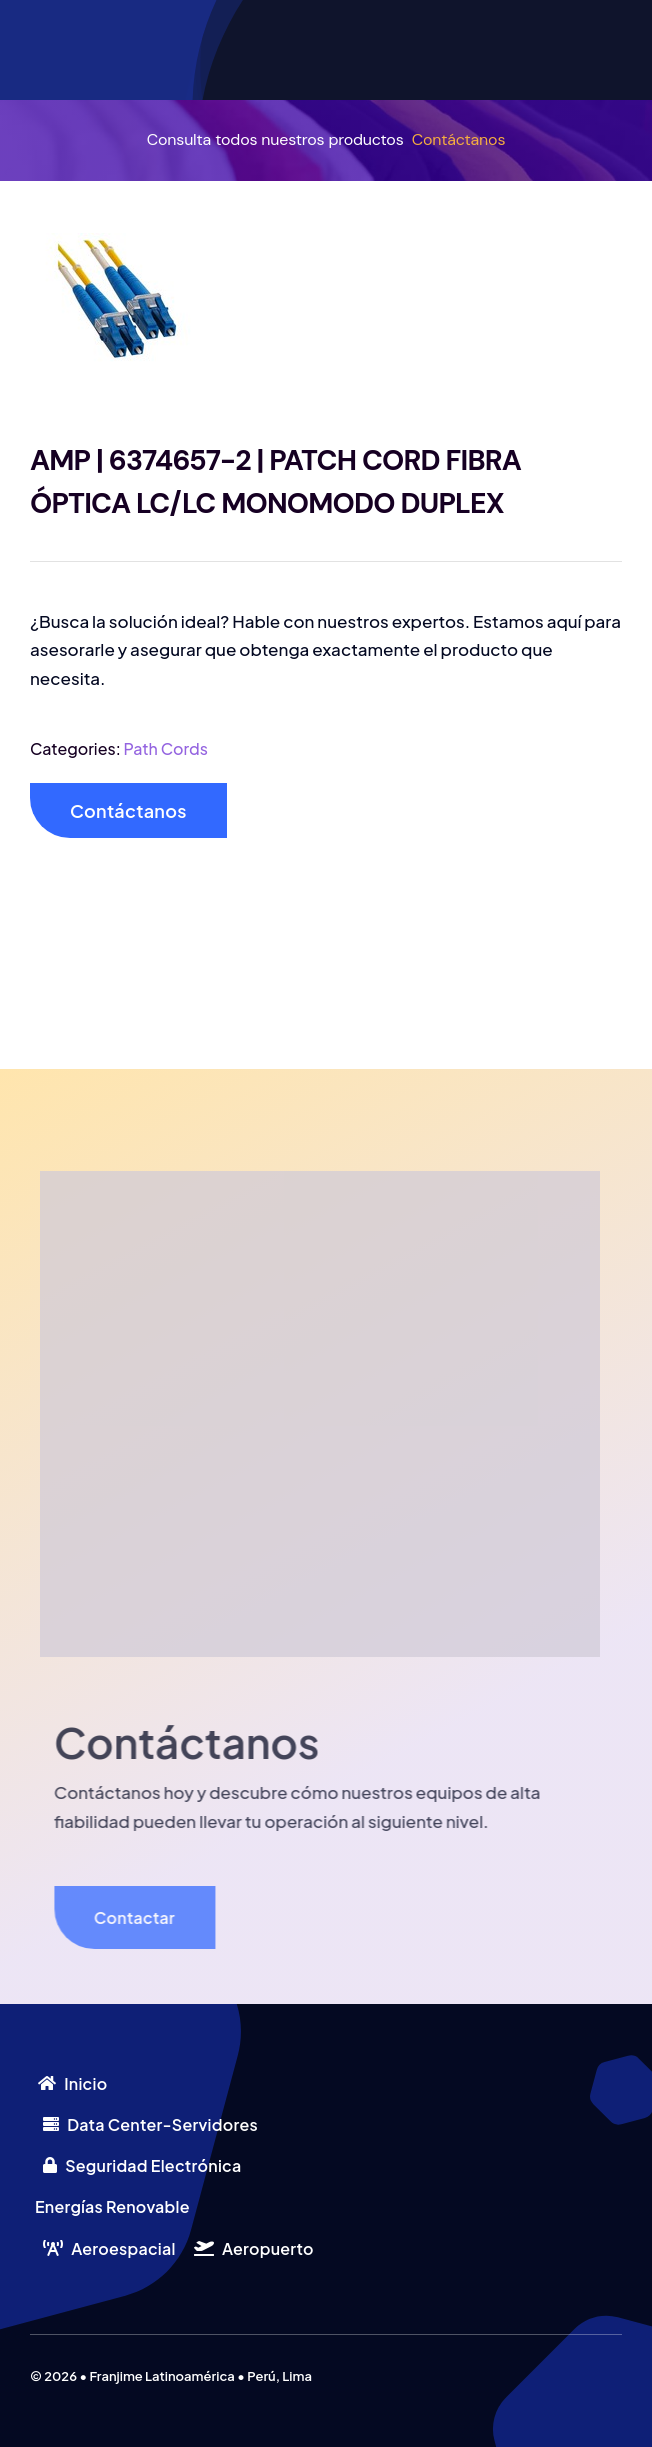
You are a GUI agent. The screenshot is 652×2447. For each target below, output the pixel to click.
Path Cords (166, 748)
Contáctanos (459, 139)
